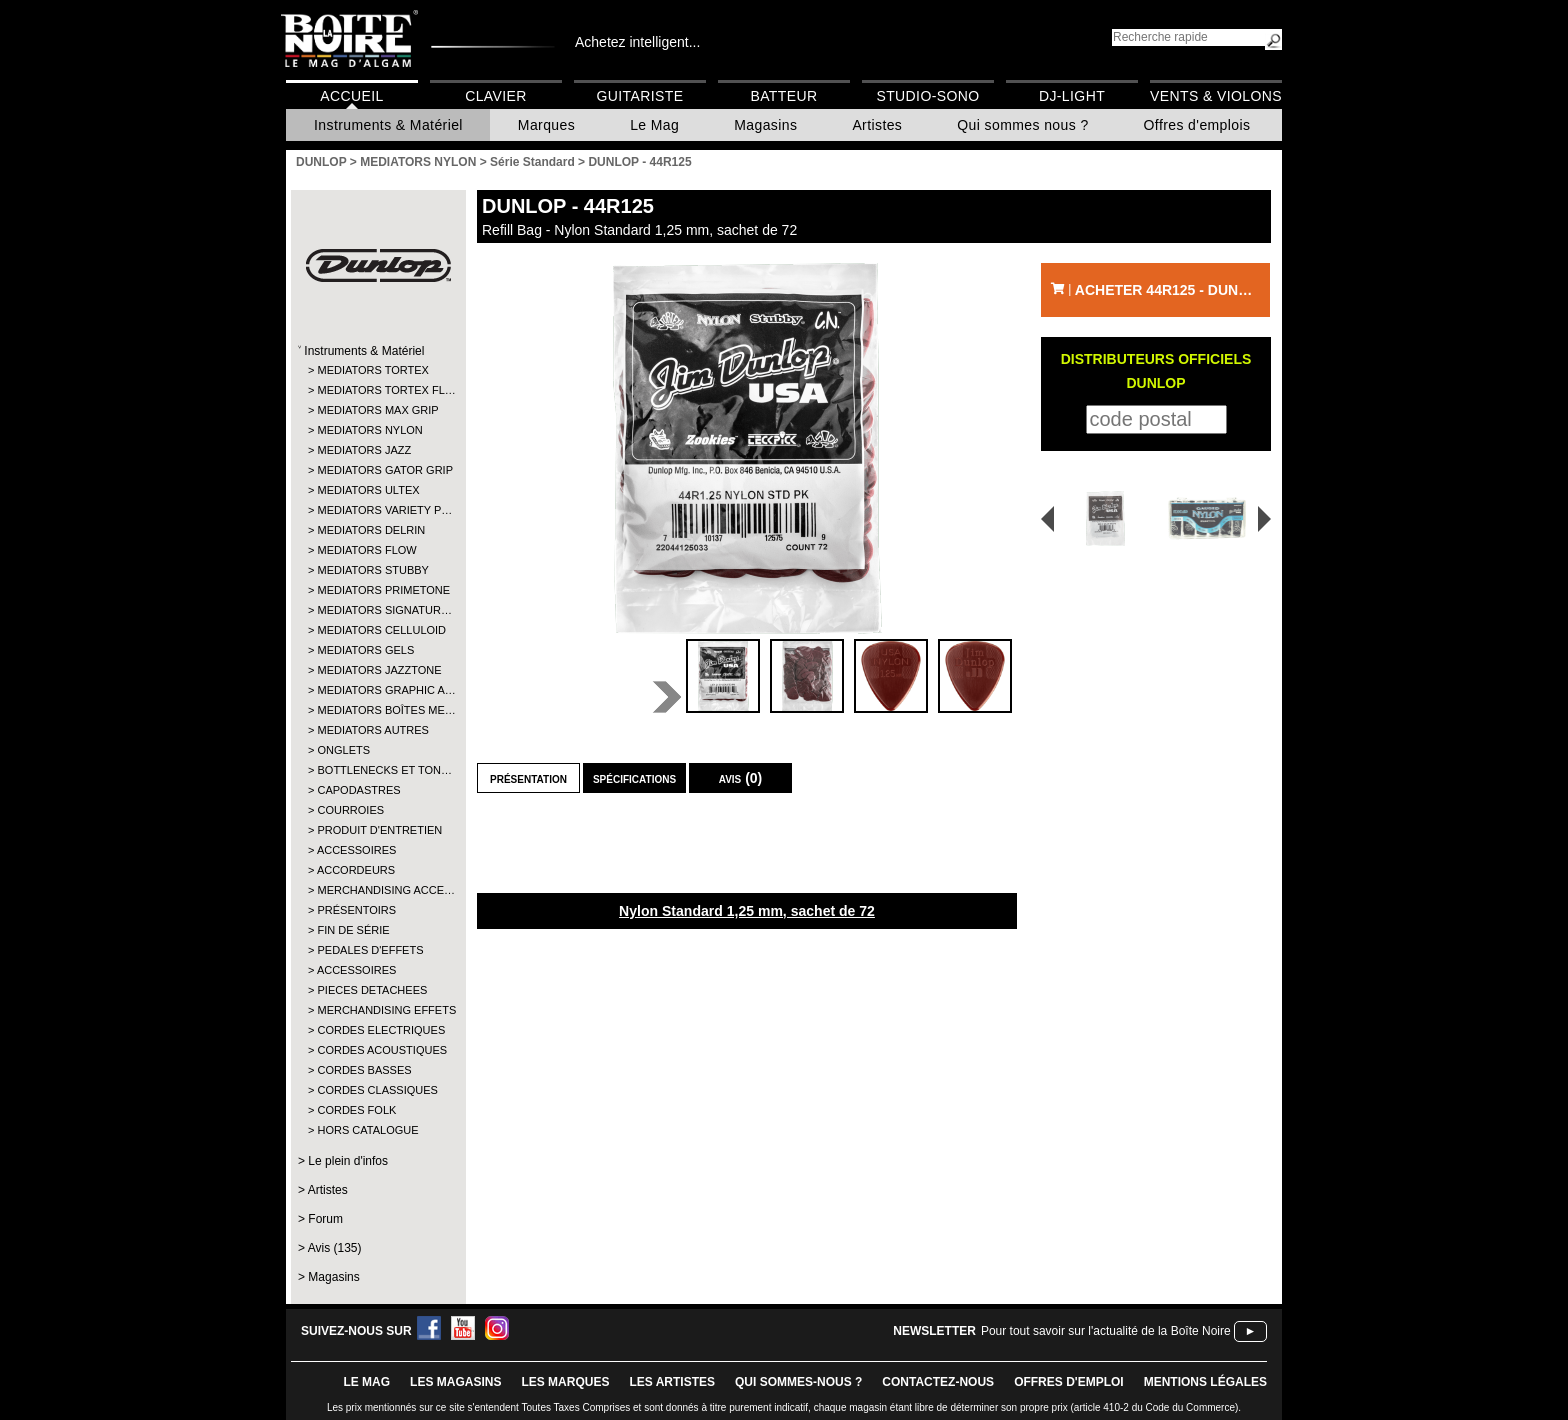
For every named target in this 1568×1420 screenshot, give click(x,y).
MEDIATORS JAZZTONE (377, 670)
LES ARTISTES (672, 1382)
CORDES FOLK (356, 1110)
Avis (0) (741, 778)
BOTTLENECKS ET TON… (377, 770)
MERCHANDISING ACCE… (377, 890)
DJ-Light (1072, 96)
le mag (366, 1382)
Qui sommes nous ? (1022, 125)
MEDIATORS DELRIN (371, 530)
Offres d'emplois (1197, 125)
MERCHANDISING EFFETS (377, 1010)
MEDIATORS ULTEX (368, 490)
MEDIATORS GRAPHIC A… (377, 690)
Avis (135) (335, 1248)
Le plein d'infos (348, 1161)
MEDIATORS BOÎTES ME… (377, 710)
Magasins (765, 125)
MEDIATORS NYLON (369, 430)
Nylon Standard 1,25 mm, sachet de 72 (747, 911)
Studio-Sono (927, 96)
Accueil (351, 96)
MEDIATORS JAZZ (364, 450)
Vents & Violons (1216, 96)
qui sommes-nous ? (798, 1382)
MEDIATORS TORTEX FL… (377, 390)
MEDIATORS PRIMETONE (377, 590)
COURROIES (350, 810)
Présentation (528, 778)
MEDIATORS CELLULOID (377, 630)
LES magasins (455, 1382)
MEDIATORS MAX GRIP (377, 410)
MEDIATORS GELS (365, 650)
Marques (546, 125)
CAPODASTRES (358, 790)
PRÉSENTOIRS (356, 910)
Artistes (877, 125)
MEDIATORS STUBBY (372, 570)
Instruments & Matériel (388, 125)
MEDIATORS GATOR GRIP (377, 470)
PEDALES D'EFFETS (370, 950)
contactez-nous (938, 1382)
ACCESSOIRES (356, 850)
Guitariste (640, 96)
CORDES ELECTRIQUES (377, 1030)
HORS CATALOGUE (367, 1130)
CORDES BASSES (364, 1070)
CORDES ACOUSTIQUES (377, 1050)
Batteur (783, 96)
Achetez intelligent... (637, 42)
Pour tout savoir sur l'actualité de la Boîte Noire (1106, 1331)
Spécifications (634, 778)
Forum (325, 1219)
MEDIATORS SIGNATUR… (377, 610)
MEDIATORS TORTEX (372, 370)
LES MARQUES (565, 1382)
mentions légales (1205, 1382)
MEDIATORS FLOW (366, 550)
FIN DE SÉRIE (353, 930)
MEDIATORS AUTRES (372, 730)
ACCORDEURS (356, 870)
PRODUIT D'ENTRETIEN (377, 830)
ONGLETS (343, 750)
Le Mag (654, 125)
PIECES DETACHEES (372, 990)
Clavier (496, 96)
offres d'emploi (1069, 1382)
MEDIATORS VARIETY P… (377, 510)
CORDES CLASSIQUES (377, 1090)
